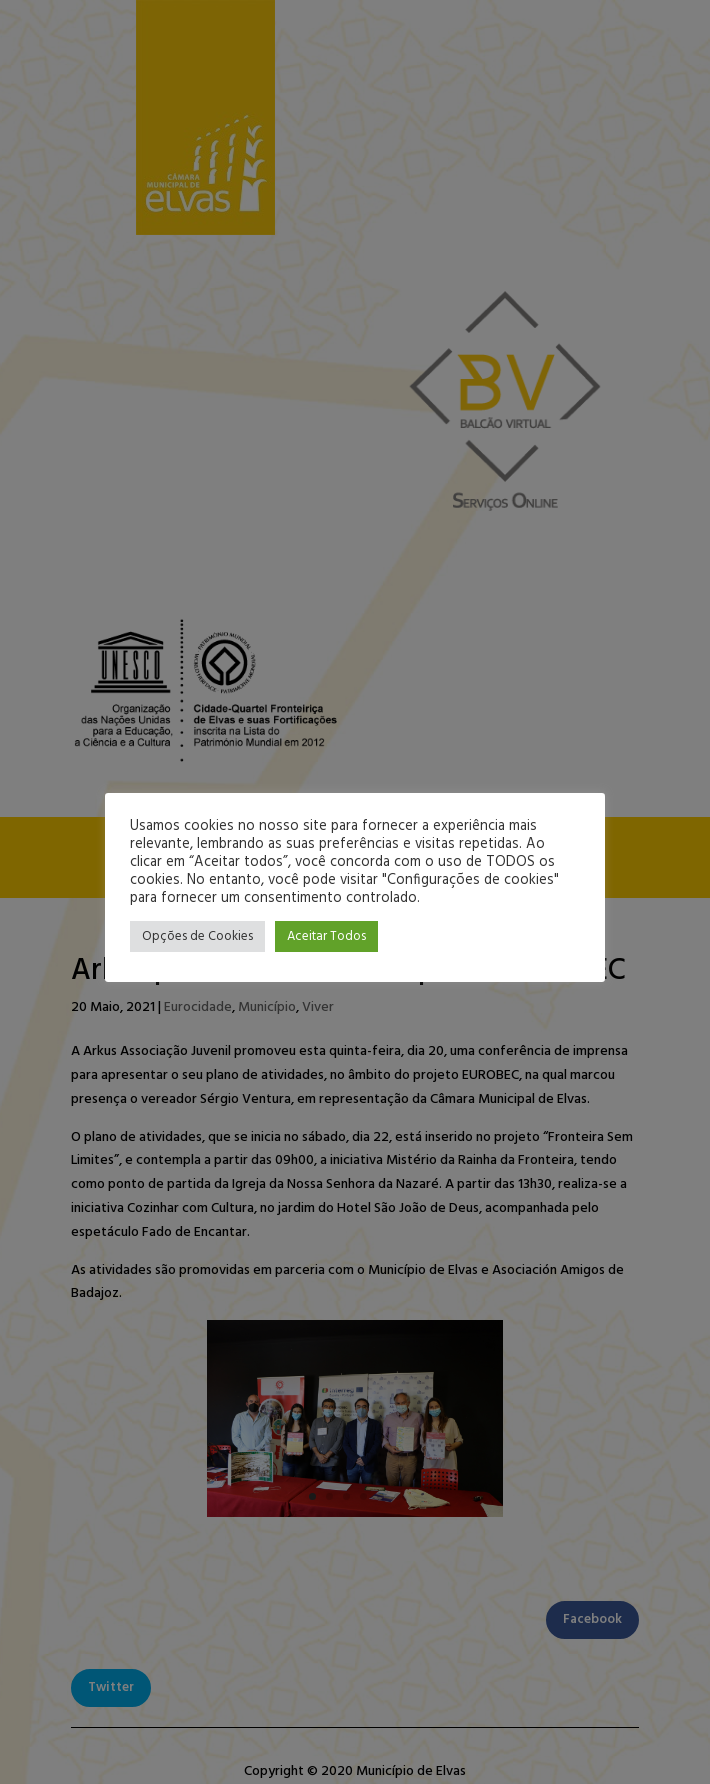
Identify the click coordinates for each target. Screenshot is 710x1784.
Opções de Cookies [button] (197, 936)
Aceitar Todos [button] (326, 936)
